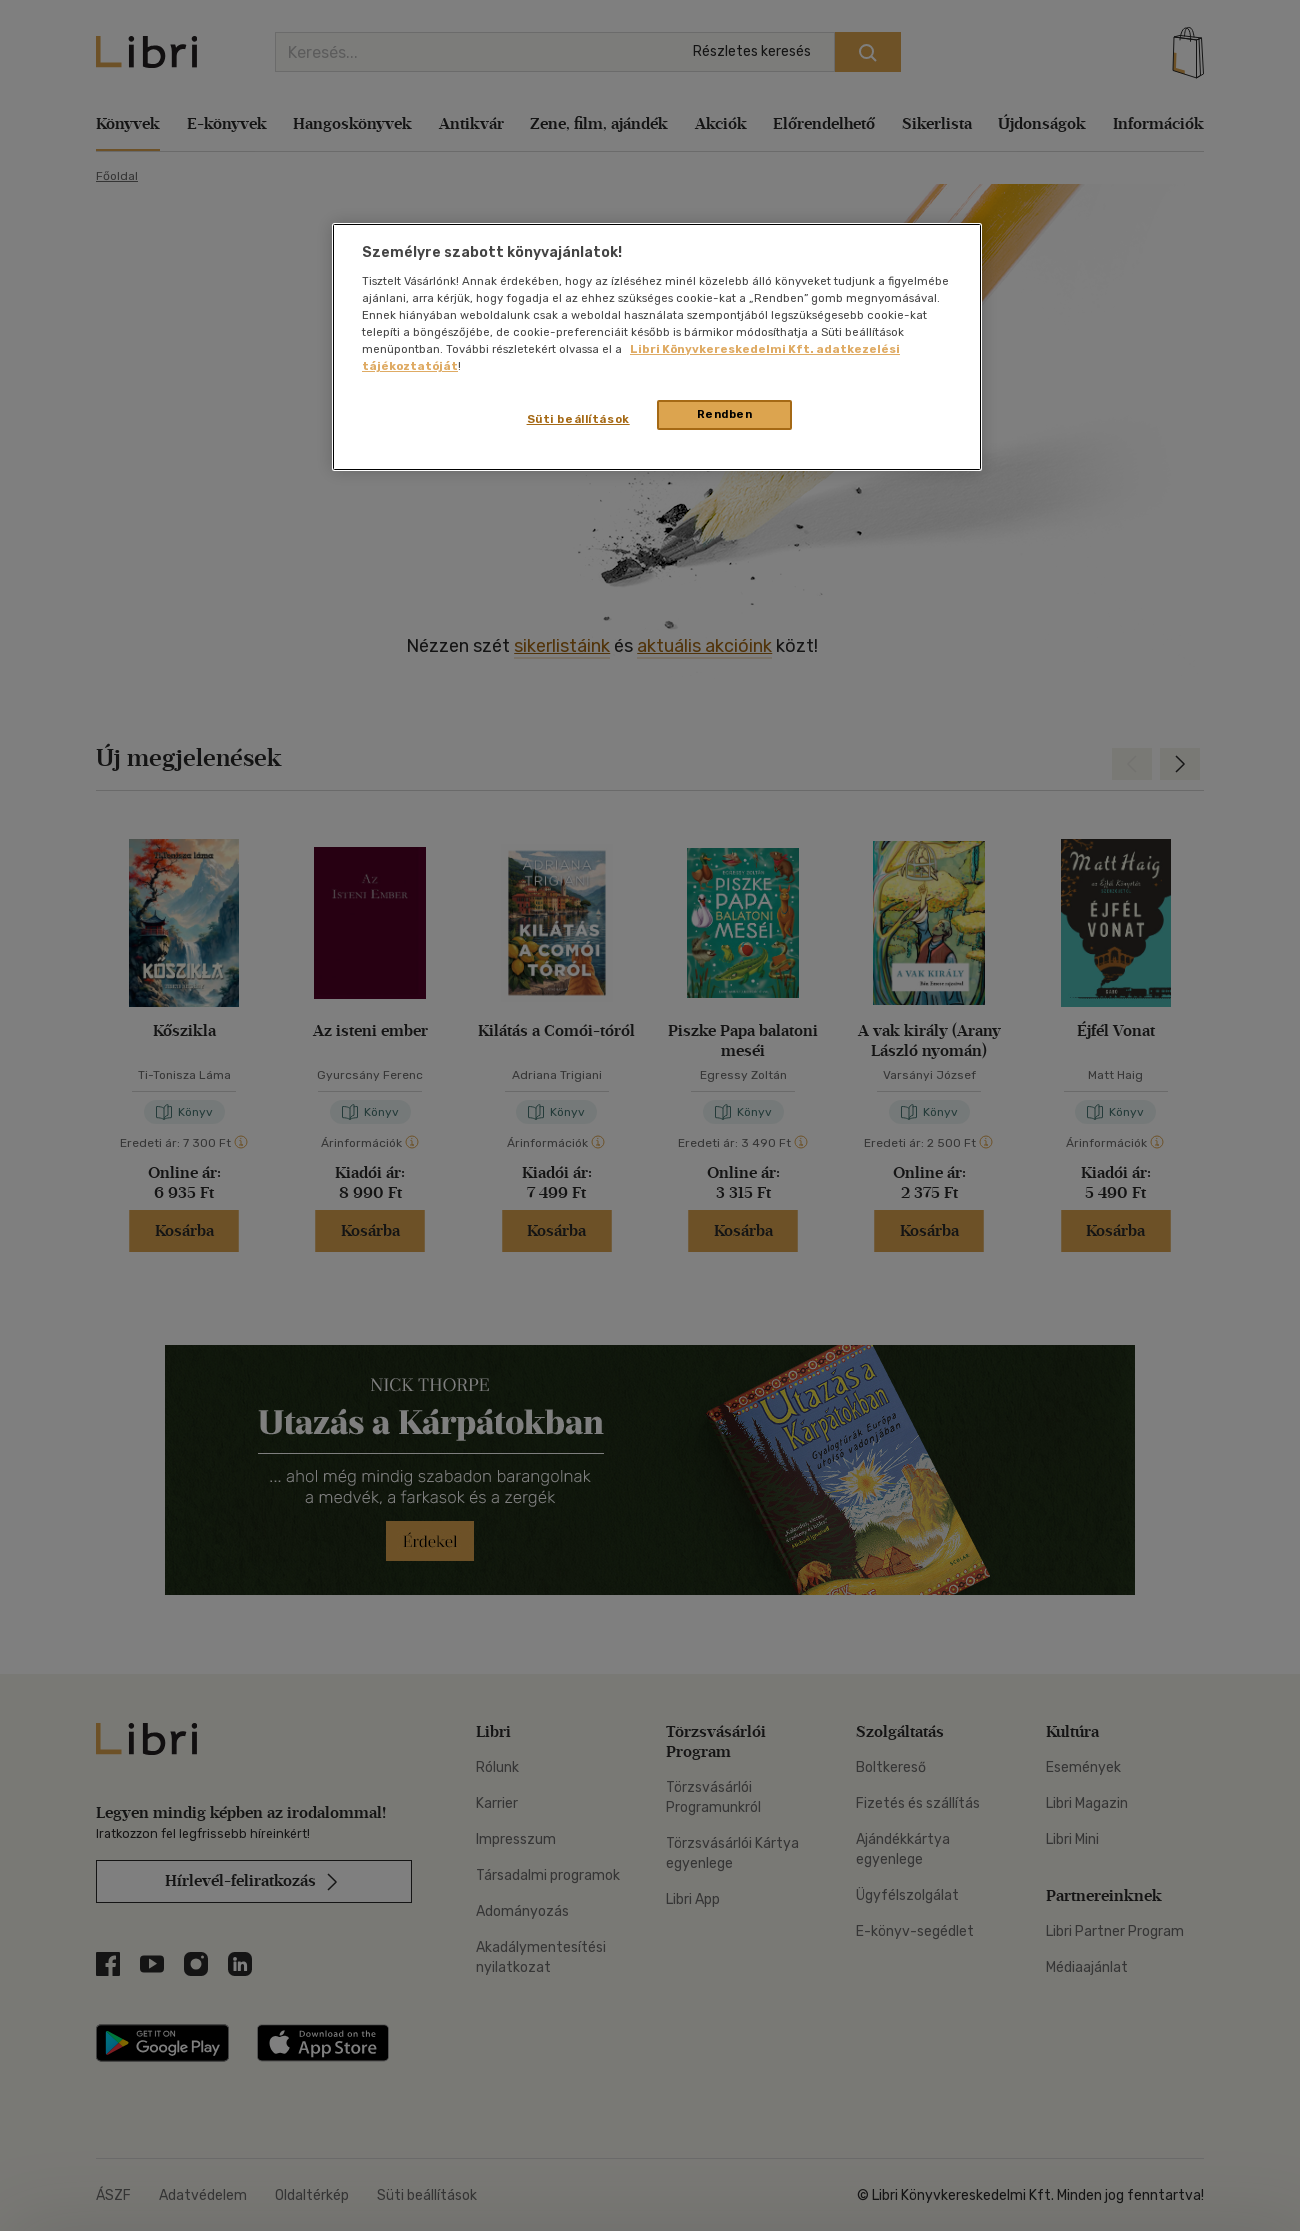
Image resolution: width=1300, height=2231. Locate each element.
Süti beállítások (578, 419)
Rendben (725, 414)
